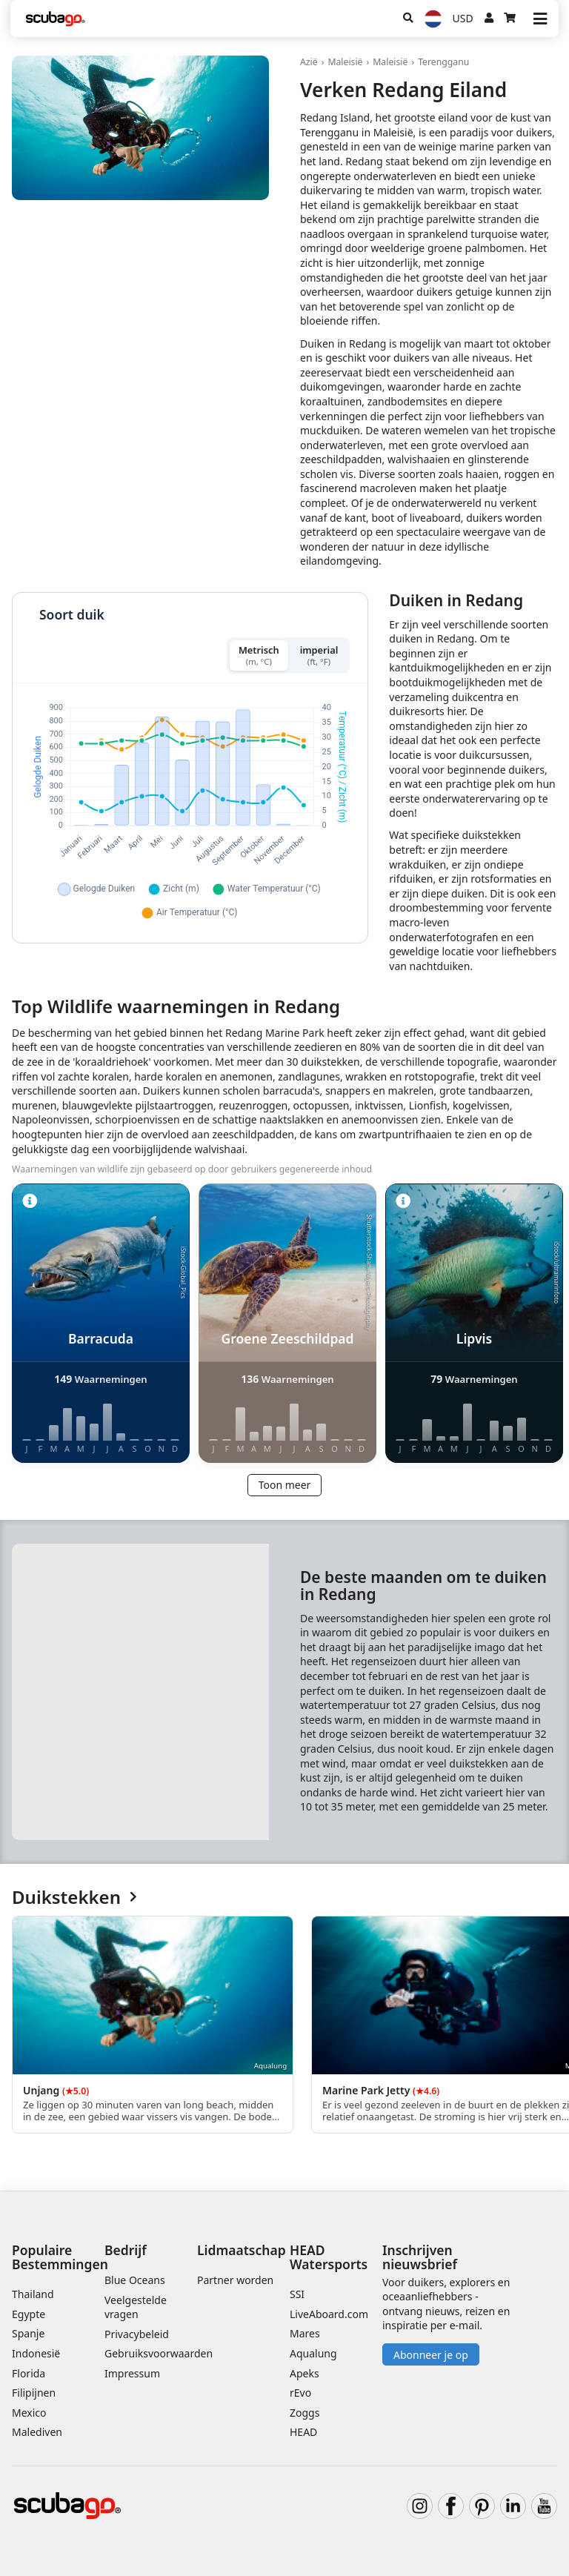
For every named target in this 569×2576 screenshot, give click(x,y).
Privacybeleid (136, 2334)
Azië (309, 62)
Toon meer (285, 1485)
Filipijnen (34, 2393)
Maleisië (344, 62)
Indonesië (36, 2353)
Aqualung (313, 2353)
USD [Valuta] (463, 18)
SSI (297, 2294)
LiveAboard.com (329, 2314)
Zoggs (304, 2413)
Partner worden (235, 2280)
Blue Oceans (134, 2280)
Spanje (28, 2333)
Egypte (28, 2314)
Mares (305, 2333)
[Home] (55, 19)
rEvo (300, 2393)
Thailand (33, 2294)
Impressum (132, 2373)
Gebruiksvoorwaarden (158, 2353)
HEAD (303, 2432)
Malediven (37, 2432)
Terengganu (443, 62)
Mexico (29, 2413)
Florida (28, 2373)
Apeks (304, 2373)
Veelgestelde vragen (135, 2307)
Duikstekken (74, 1898)
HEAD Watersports (328, 2257)
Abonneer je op (430, 2355)
